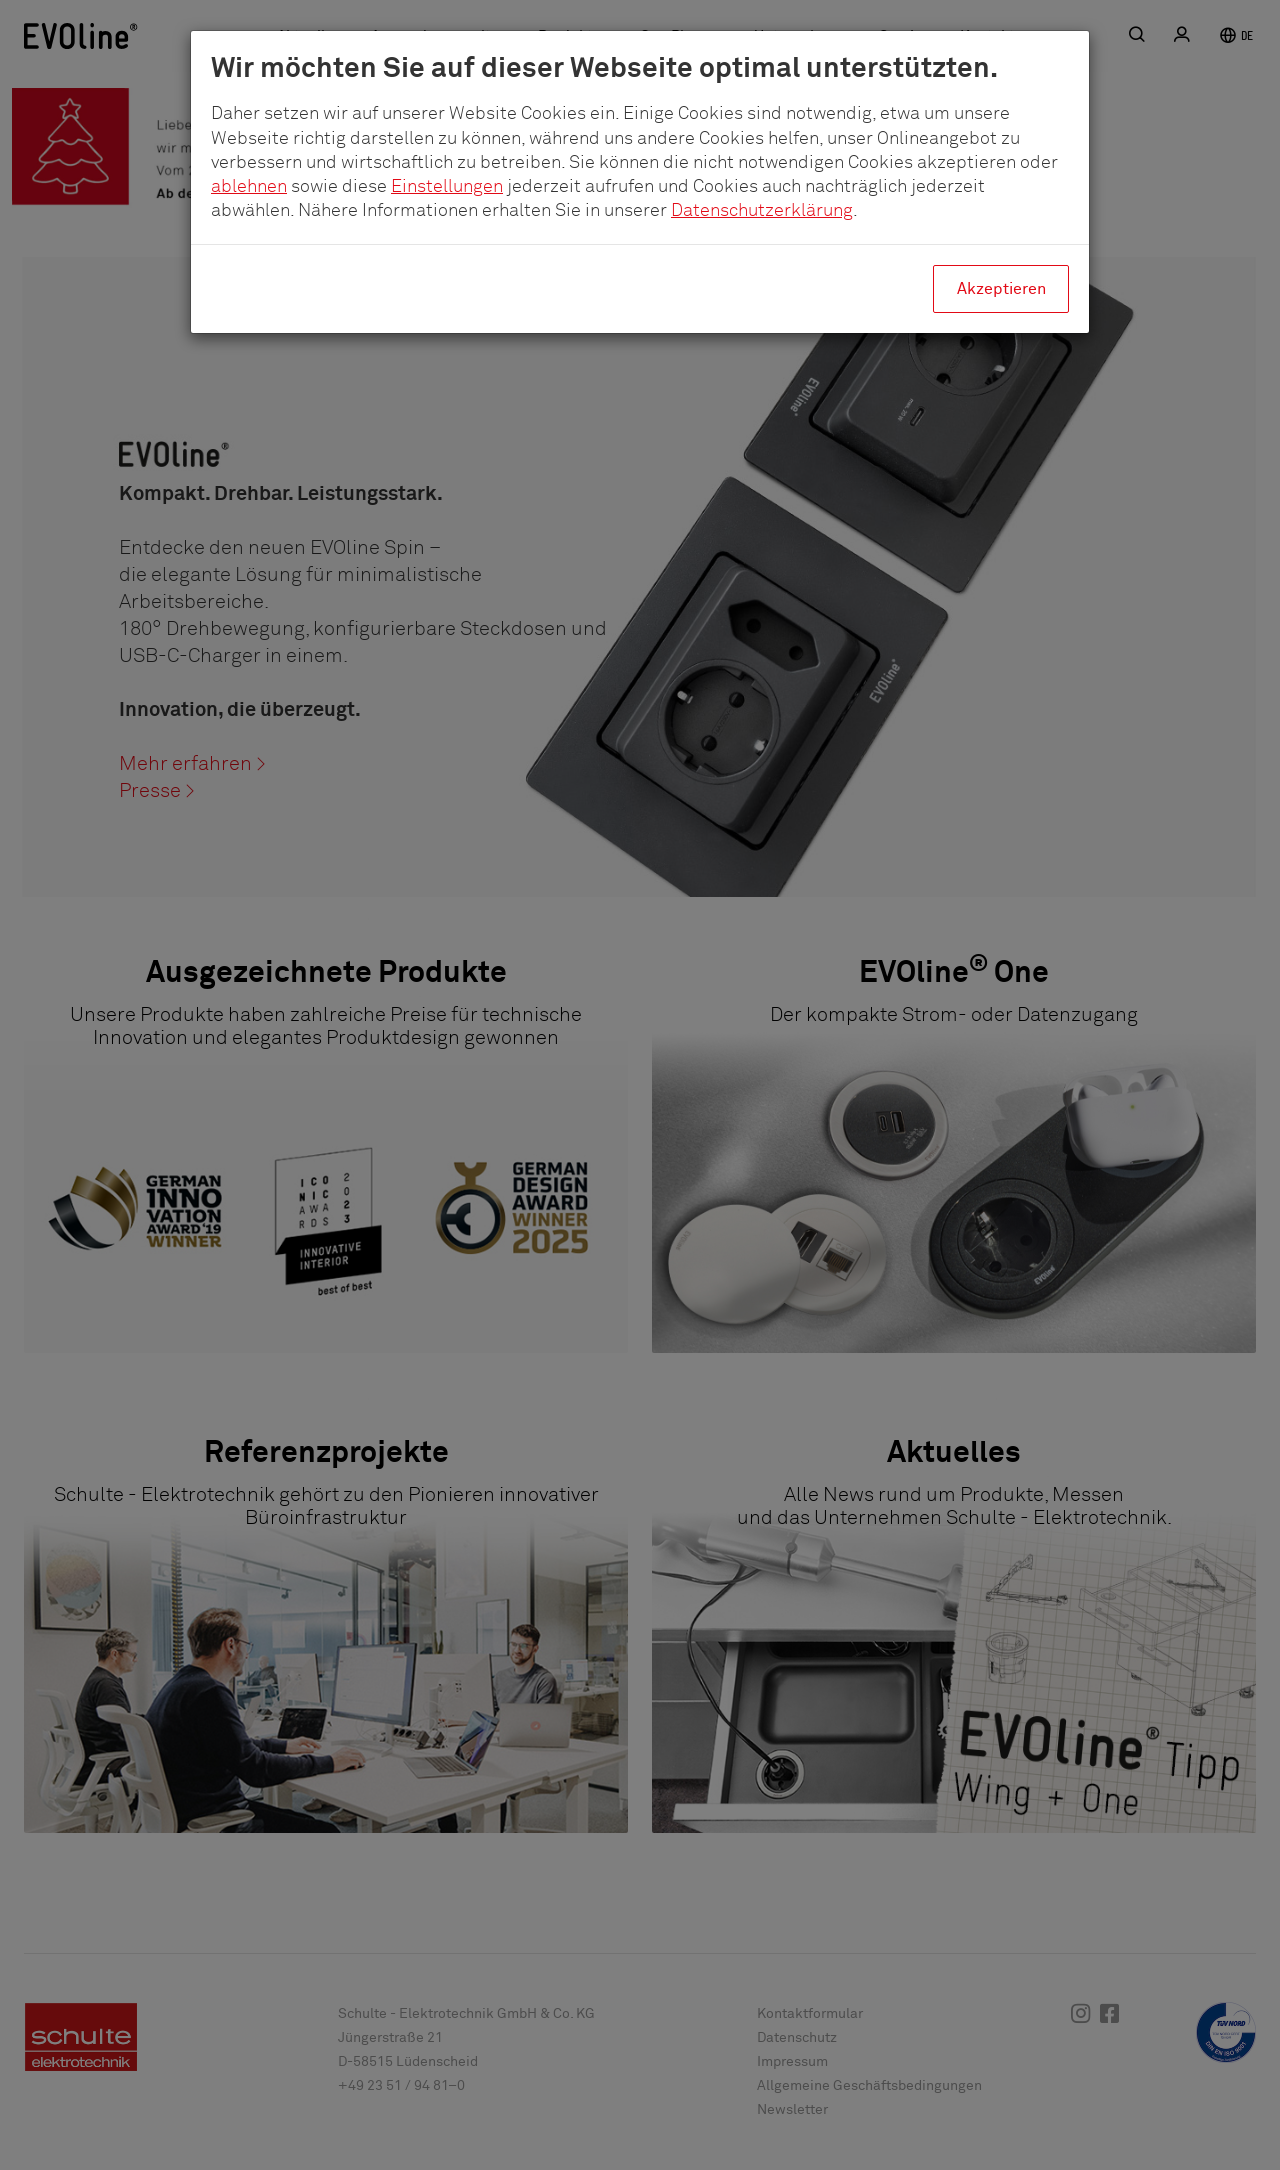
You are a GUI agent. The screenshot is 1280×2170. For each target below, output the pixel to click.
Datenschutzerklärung (762, 211)
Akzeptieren (1001, 289)
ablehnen (249, 187)
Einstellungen (447, 187)
